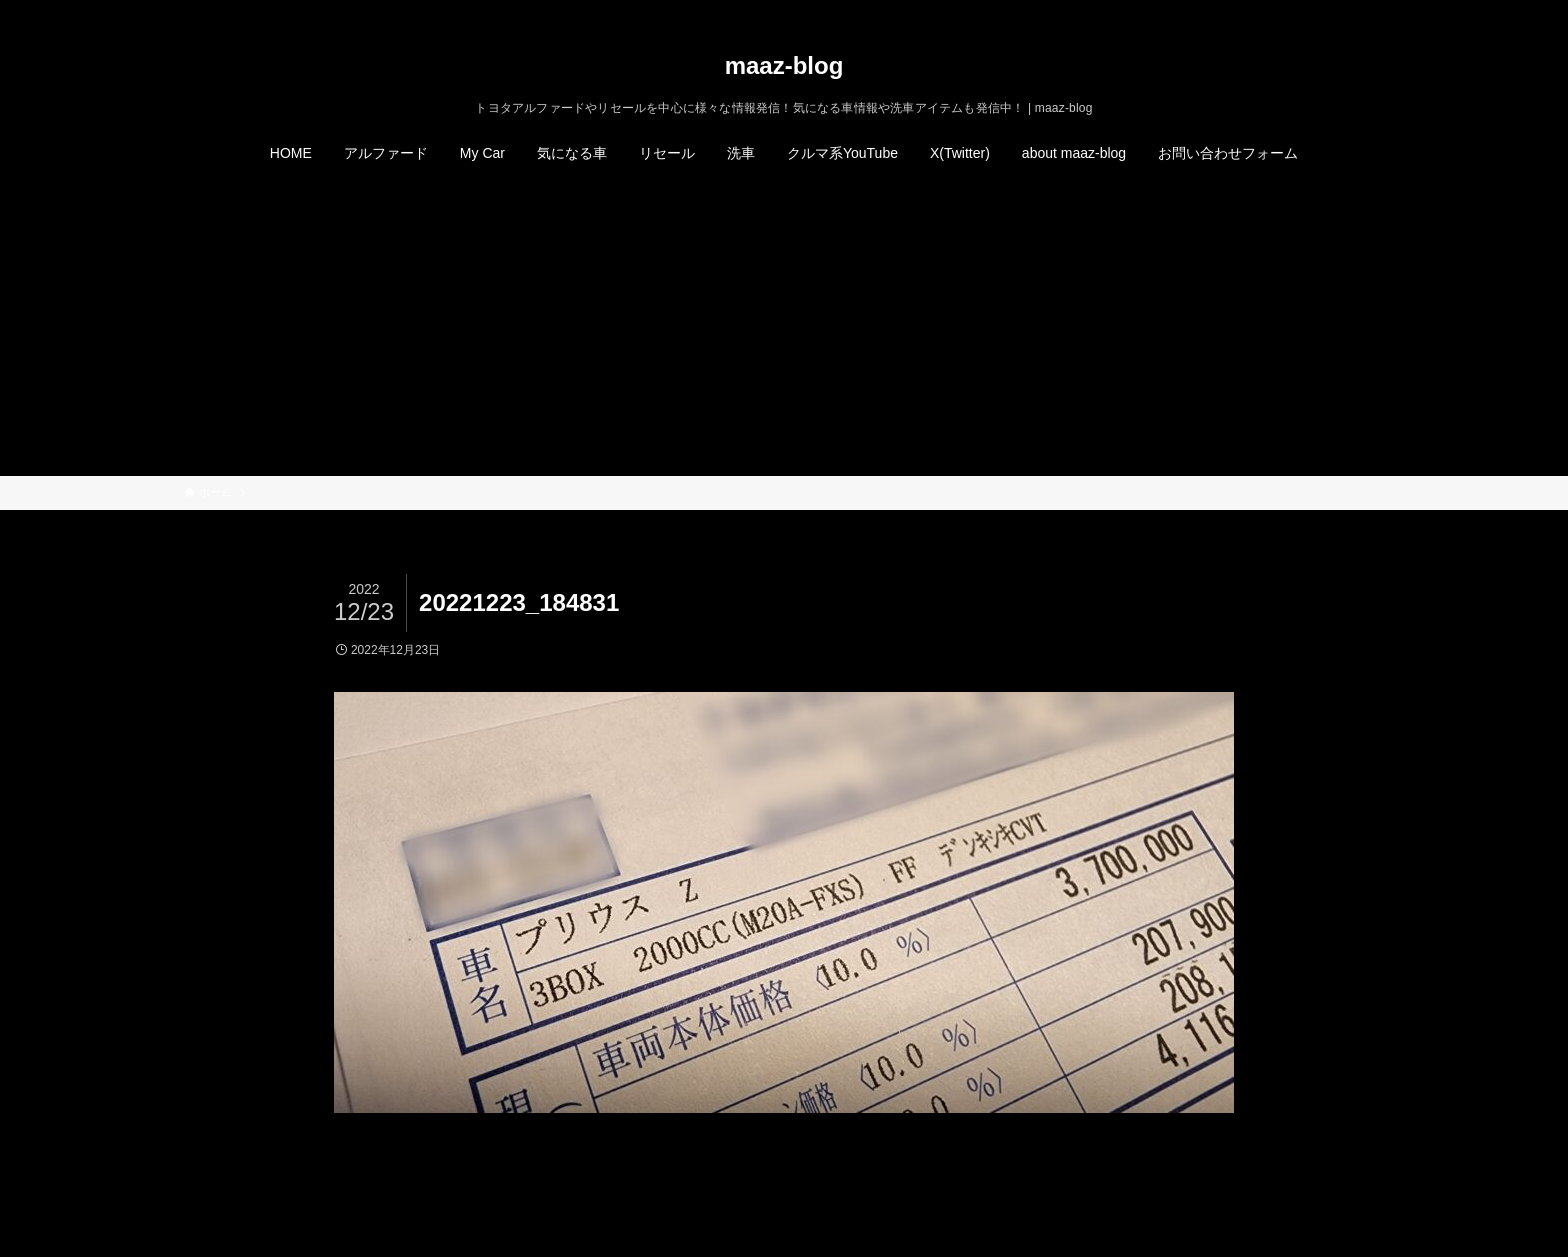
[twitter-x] (1293, 11)
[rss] (1345, 11)
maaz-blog (784, 66)
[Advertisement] (784, 326)
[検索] (1371, 11)
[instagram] (1319, 11)
